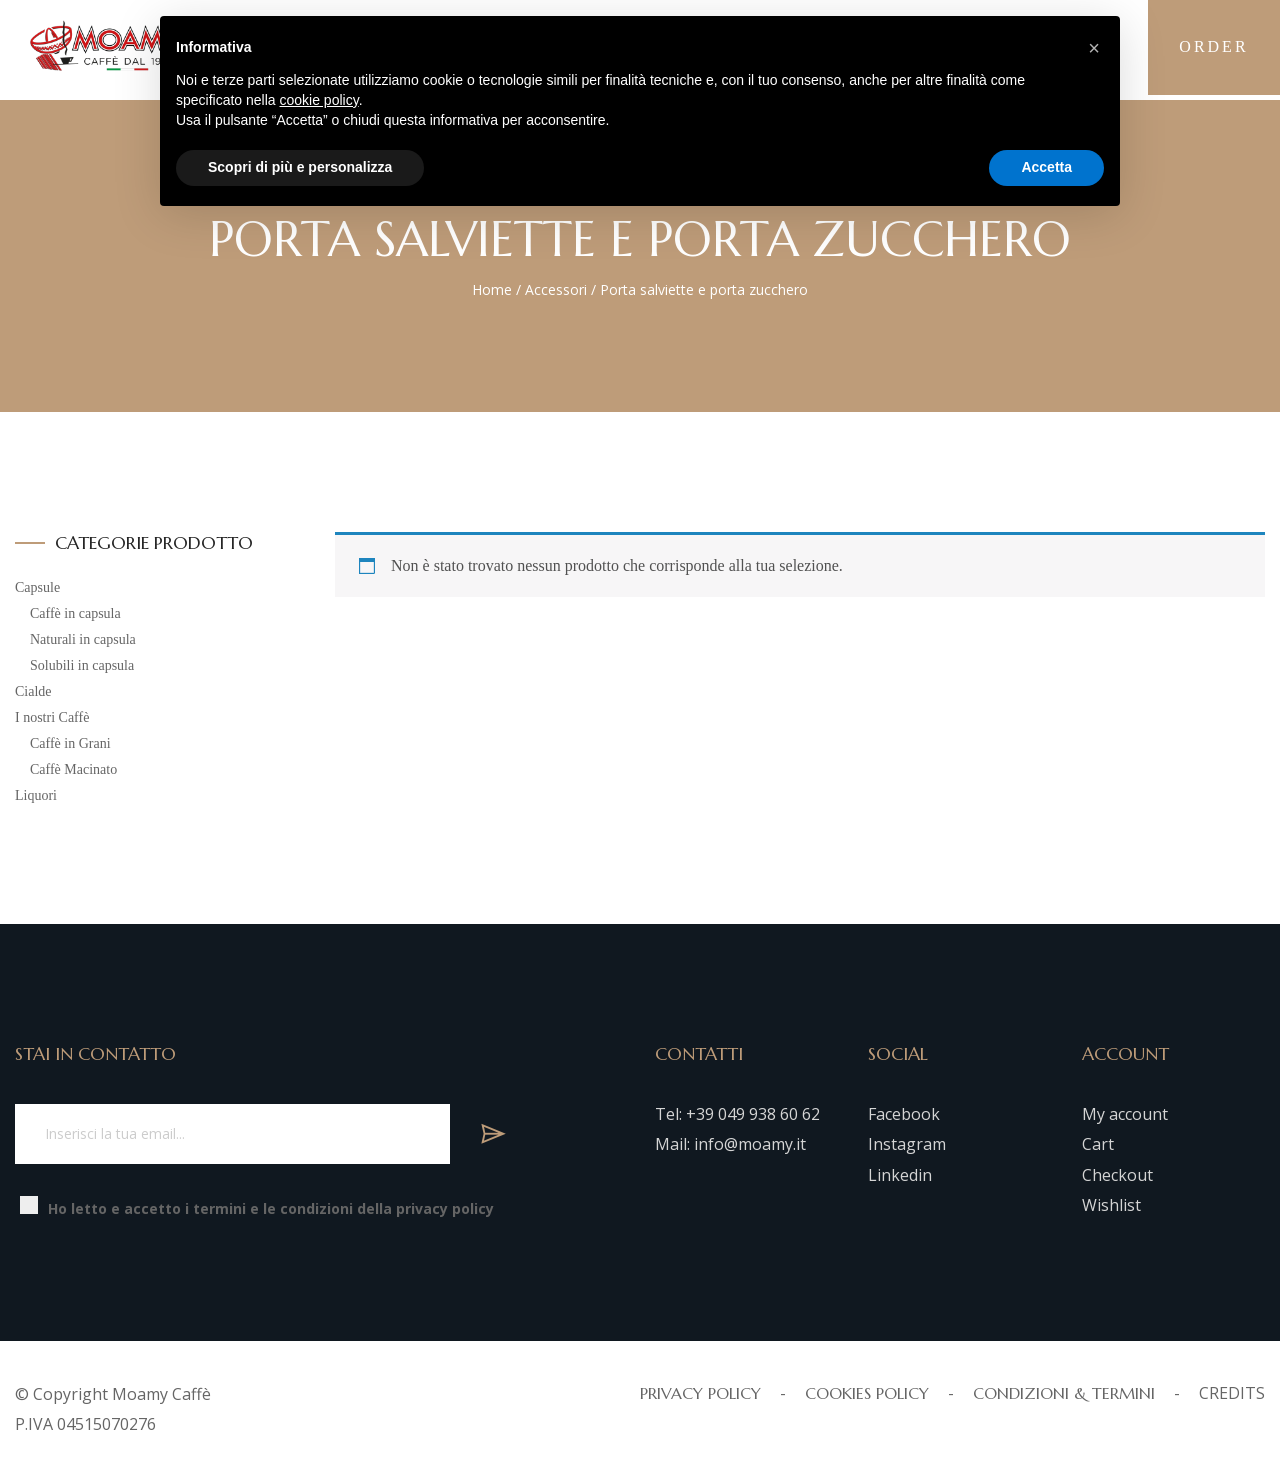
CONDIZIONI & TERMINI (1064, 1393)
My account (1125, 1114)
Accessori (556, 289)
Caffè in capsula (75, 613)
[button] (1094, 48)
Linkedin (900, 1175)
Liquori (36, 795)
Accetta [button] (1046, 167)
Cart (1098, 1144)
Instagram (907, 1144)
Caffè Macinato (73, 769)
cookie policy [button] (319, 100)
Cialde (33, 691)
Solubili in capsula (82, 665)
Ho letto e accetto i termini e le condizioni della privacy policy (271, 1208)
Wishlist (1111, 1205)
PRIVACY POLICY (700, 1393)
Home (492, 289)
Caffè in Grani (70, 743)
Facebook (904, 1114)
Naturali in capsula (83, 639)
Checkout (1117, 1175)
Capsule (37, 587)
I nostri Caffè (52, 717)
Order (1210, 49)
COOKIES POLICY (867, 1393)
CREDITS (1232, 1393)
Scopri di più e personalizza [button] (300, 167)
